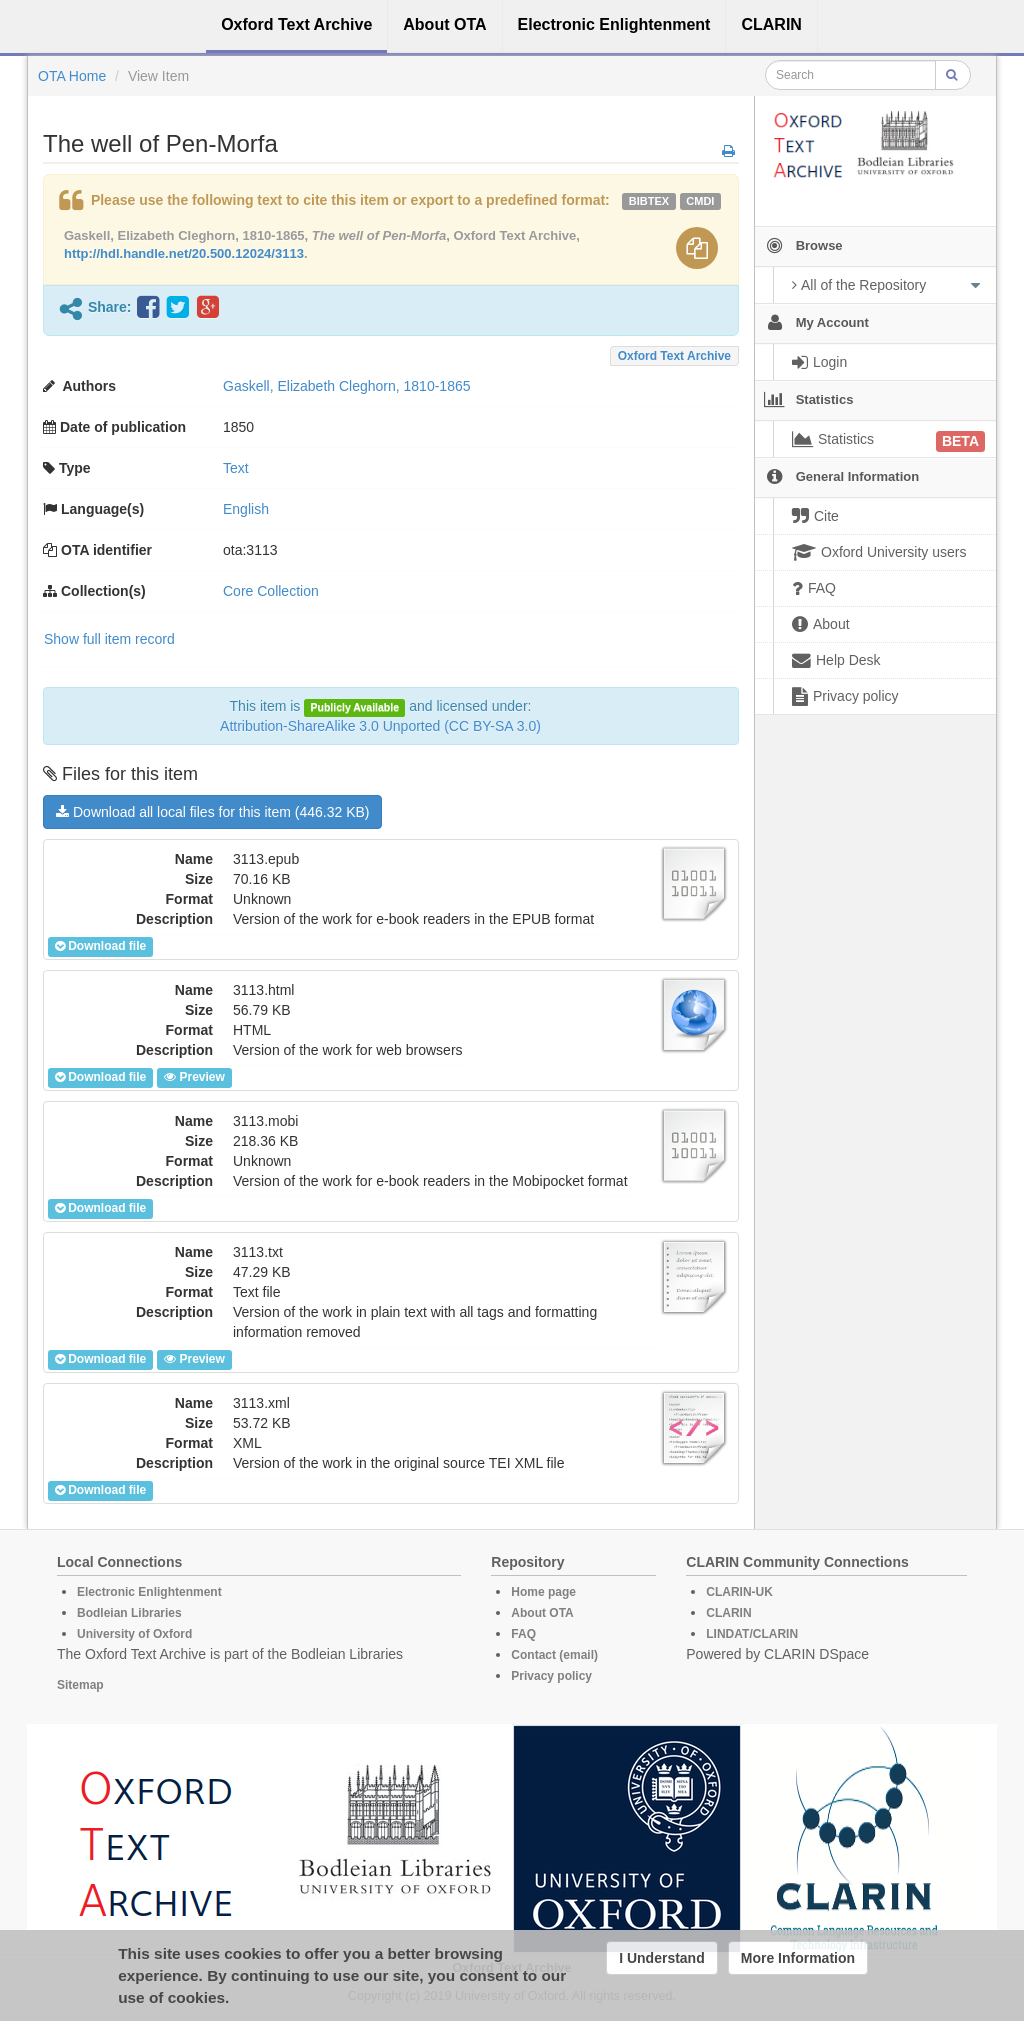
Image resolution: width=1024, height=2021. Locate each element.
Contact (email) (554, 1655)
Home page (543, 1592)
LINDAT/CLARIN (752, 1634)
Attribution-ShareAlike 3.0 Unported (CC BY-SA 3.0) (380, 726)
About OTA (542, 1613)
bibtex (649, 201)
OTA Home (72, 76)
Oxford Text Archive (674, 356)
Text (236, 468)
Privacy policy (551, 1676)
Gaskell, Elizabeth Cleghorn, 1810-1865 (347, 386)
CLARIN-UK (739, 1592)
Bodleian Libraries (129, 1613)
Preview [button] (194, 1077)
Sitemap (80, 1685)
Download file (100, 946)
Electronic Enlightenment (149, 1592)
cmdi (700, 201)
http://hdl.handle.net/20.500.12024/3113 (184, 253)
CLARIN (728, 1613)
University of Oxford (134, 1634)
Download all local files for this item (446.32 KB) (212, 812)
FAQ (523, 1634)
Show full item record (109, 639)
